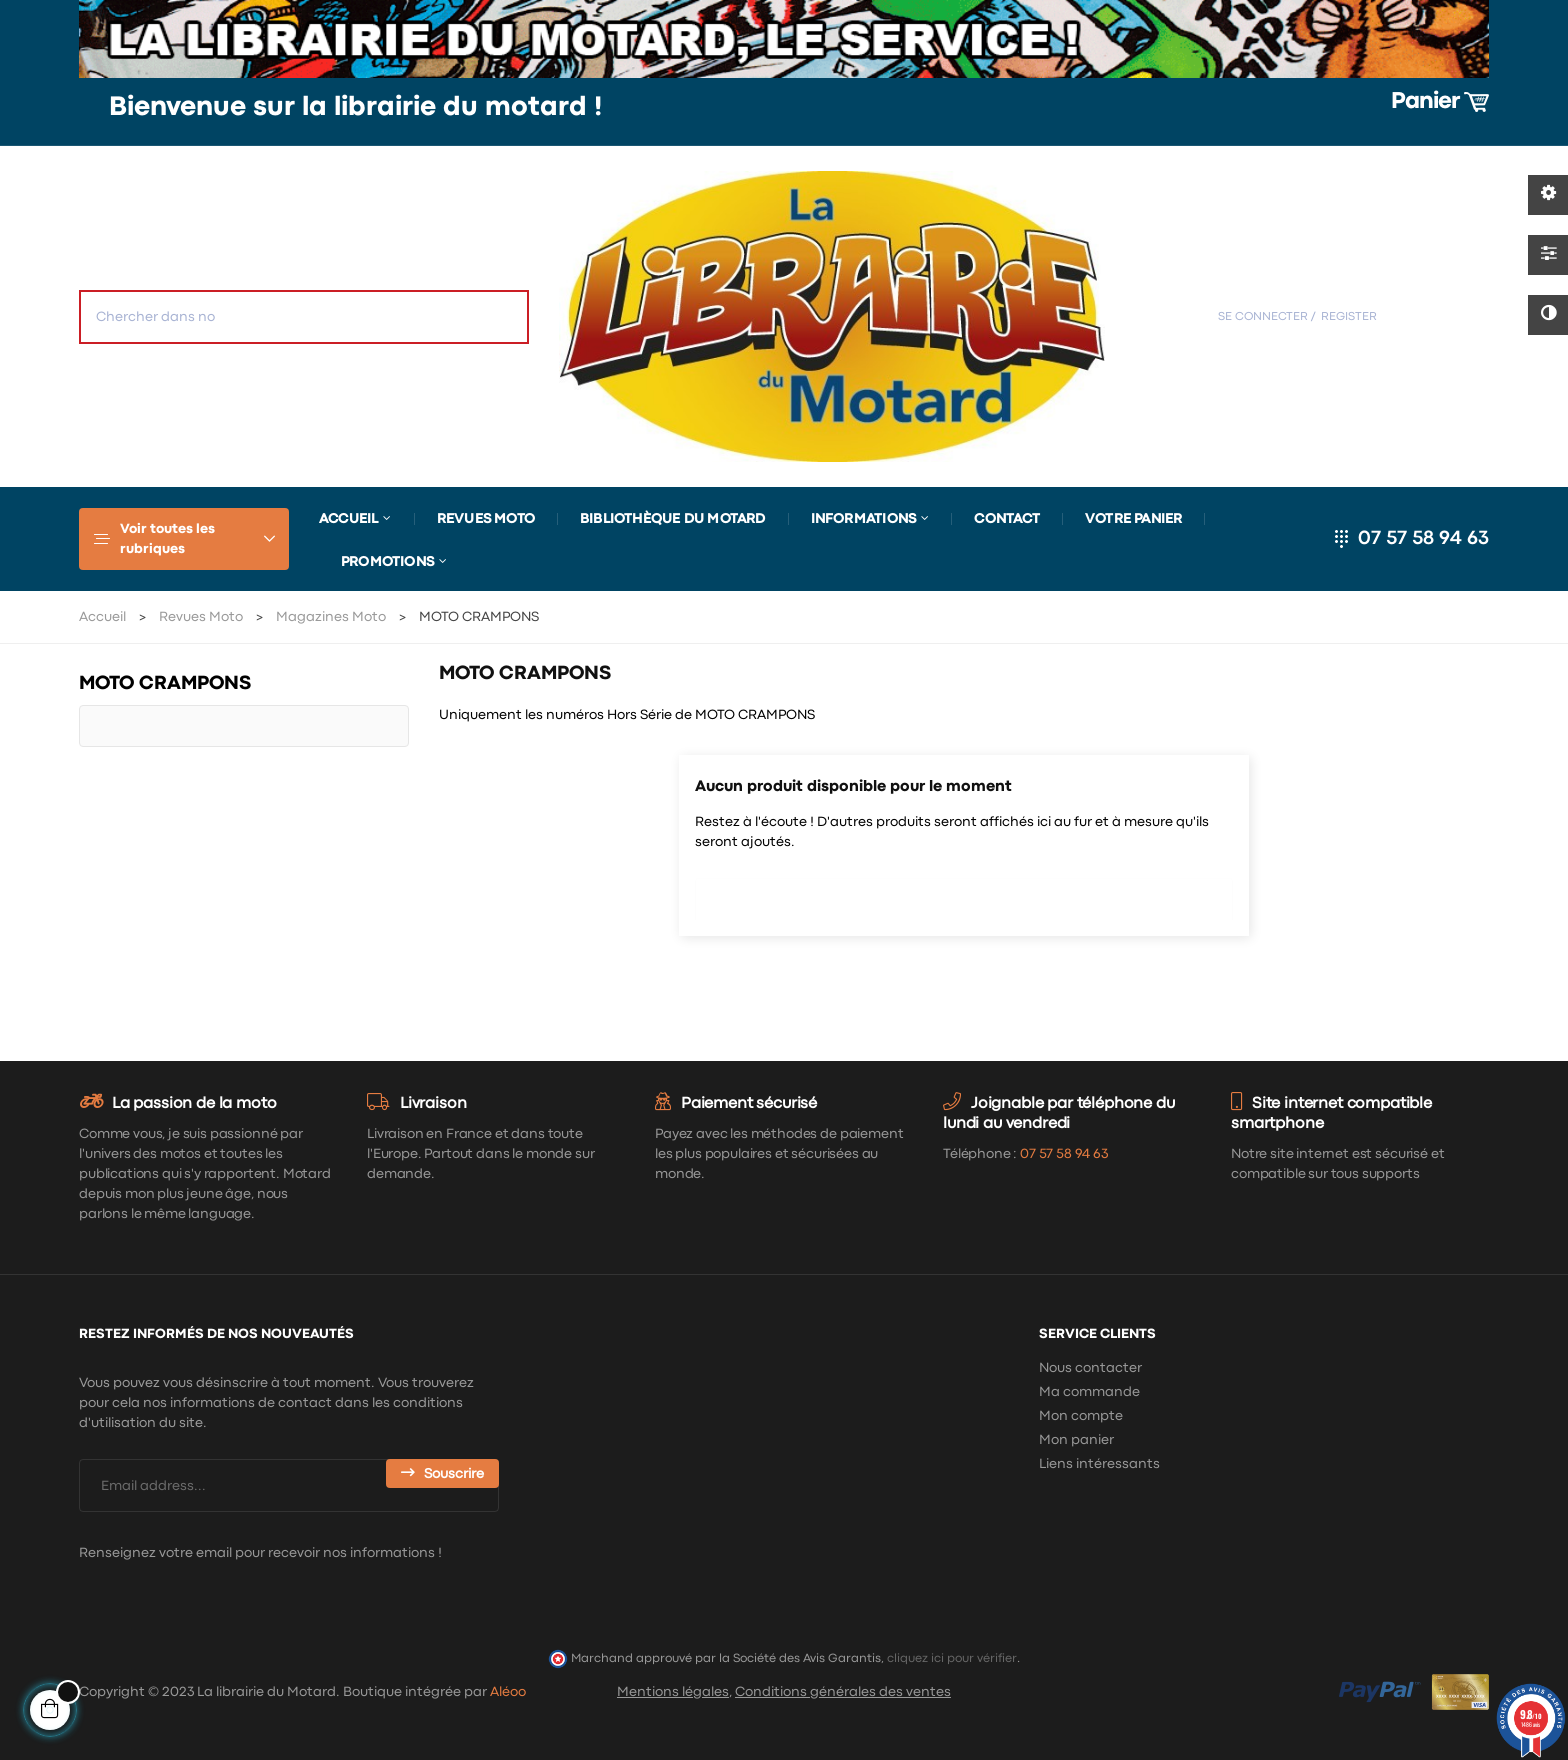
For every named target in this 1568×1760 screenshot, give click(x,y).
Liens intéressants (1099, 1464)
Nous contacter (1090, 1368)
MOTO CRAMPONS (165, 683)
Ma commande (1089, 1392)
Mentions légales (673, 1692)
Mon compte (1081, 1416)
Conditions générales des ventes (843, 1692)
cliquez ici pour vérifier (952, 1658)
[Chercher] (964, 894)
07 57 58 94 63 (1423, 538)
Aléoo (508, 1692)
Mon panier (1076, 1440)
